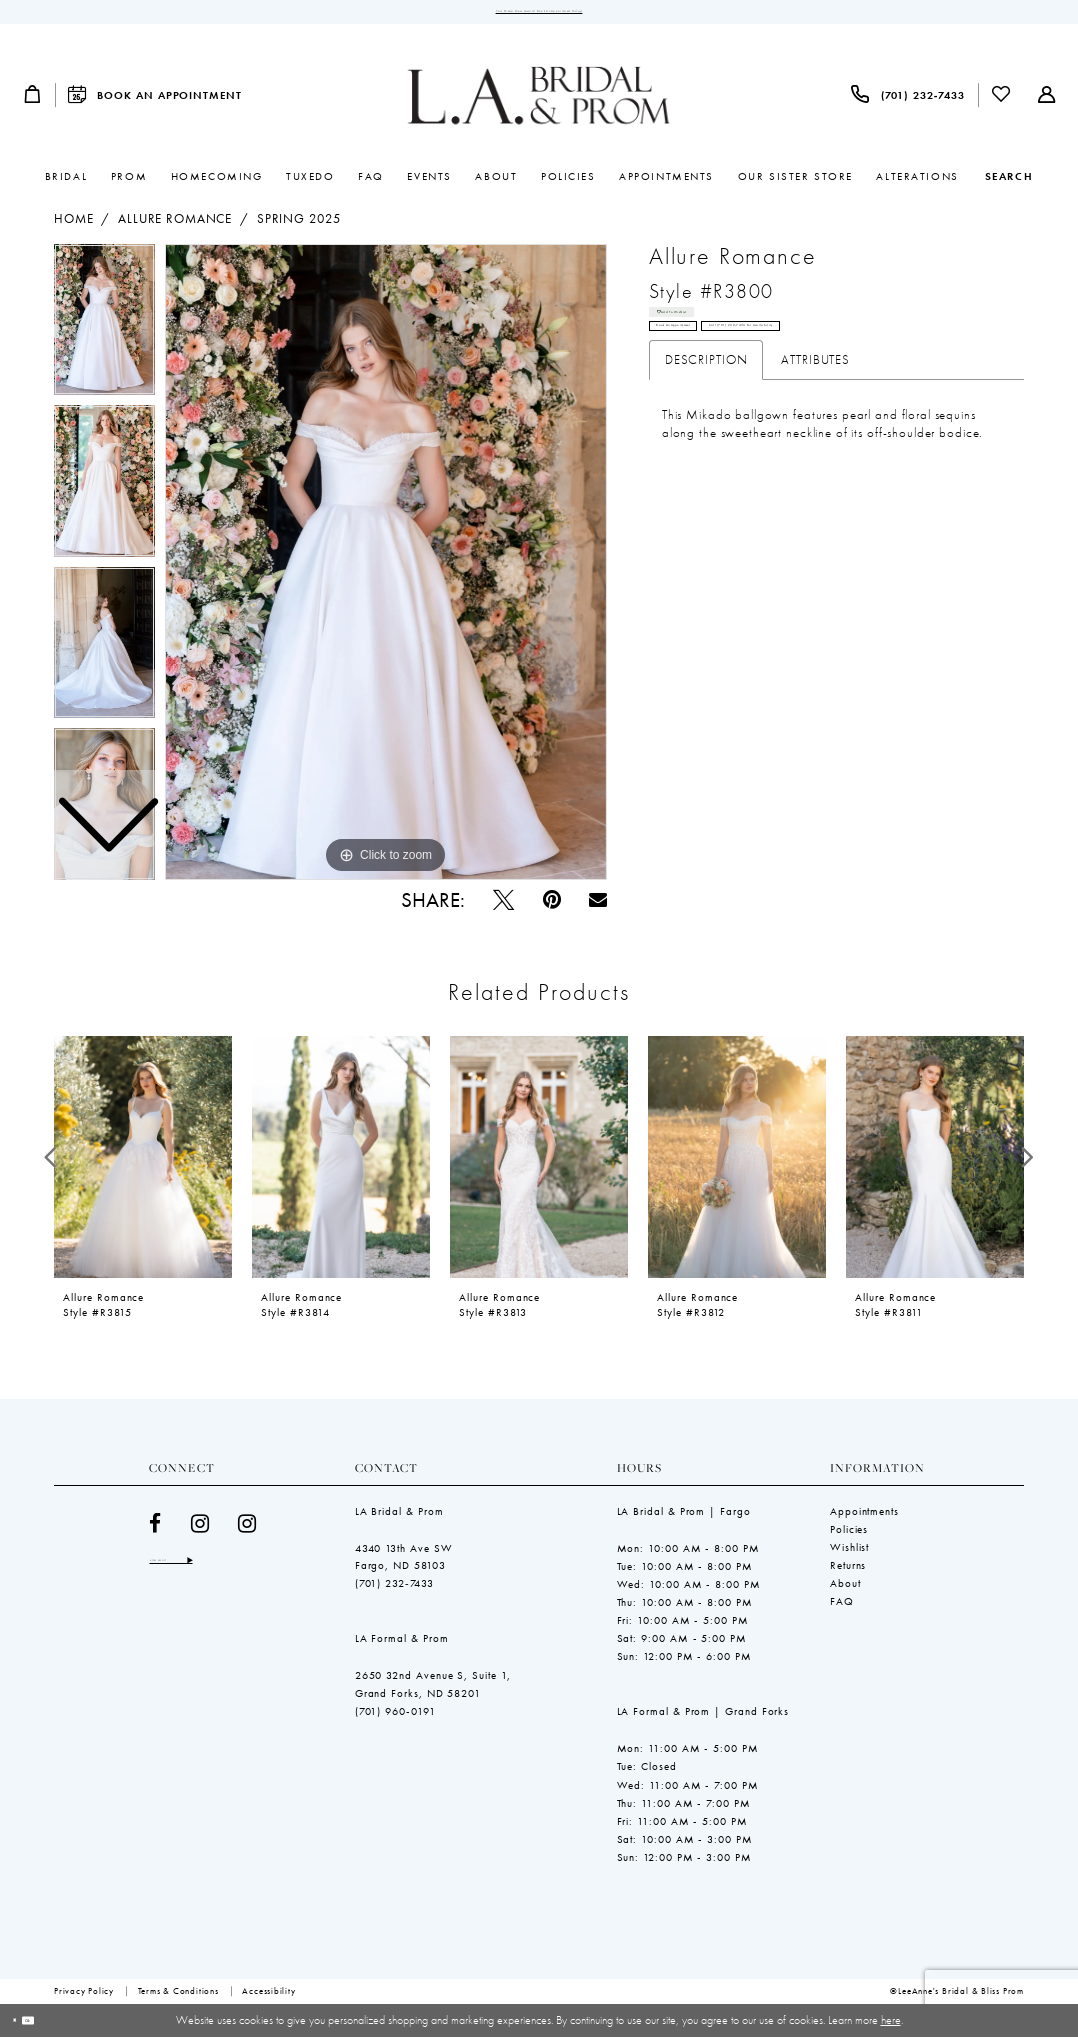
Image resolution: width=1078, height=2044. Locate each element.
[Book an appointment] (155, 102)
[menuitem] (32, 102)
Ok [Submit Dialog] (57, 2027)
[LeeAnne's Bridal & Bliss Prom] (539, 103)
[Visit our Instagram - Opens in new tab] (200, 1531)
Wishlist (849, 1555)
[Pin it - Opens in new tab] (552, 907)
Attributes (815, 409)
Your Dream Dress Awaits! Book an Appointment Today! (538, 15)
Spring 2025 (299, 227)
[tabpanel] (386, 570)
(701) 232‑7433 (395, 1591)
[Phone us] (908, 102)
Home (73, 227)
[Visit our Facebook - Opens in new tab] (155, 1531)
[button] (32, 102)
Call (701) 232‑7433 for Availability (889, 368)
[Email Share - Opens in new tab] (598, 908)
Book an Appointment (713, 368)
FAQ (842, 1609)
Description (706, 409)
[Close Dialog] (23, 2028)
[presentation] (143, 1165)
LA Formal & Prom (402, 1646)
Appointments (864, 1519)
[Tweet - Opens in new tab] (503, 907)
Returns (848, 1573)
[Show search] (1009, 184)
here (891, 2027)
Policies (849, 1537)
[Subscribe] (261, 1572)
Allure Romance (175, 227)
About (845, 1591)
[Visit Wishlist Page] (1002, 102)
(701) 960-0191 (395, 1719)
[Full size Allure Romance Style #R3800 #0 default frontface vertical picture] (386, 570)
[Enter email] (208, 1572)
